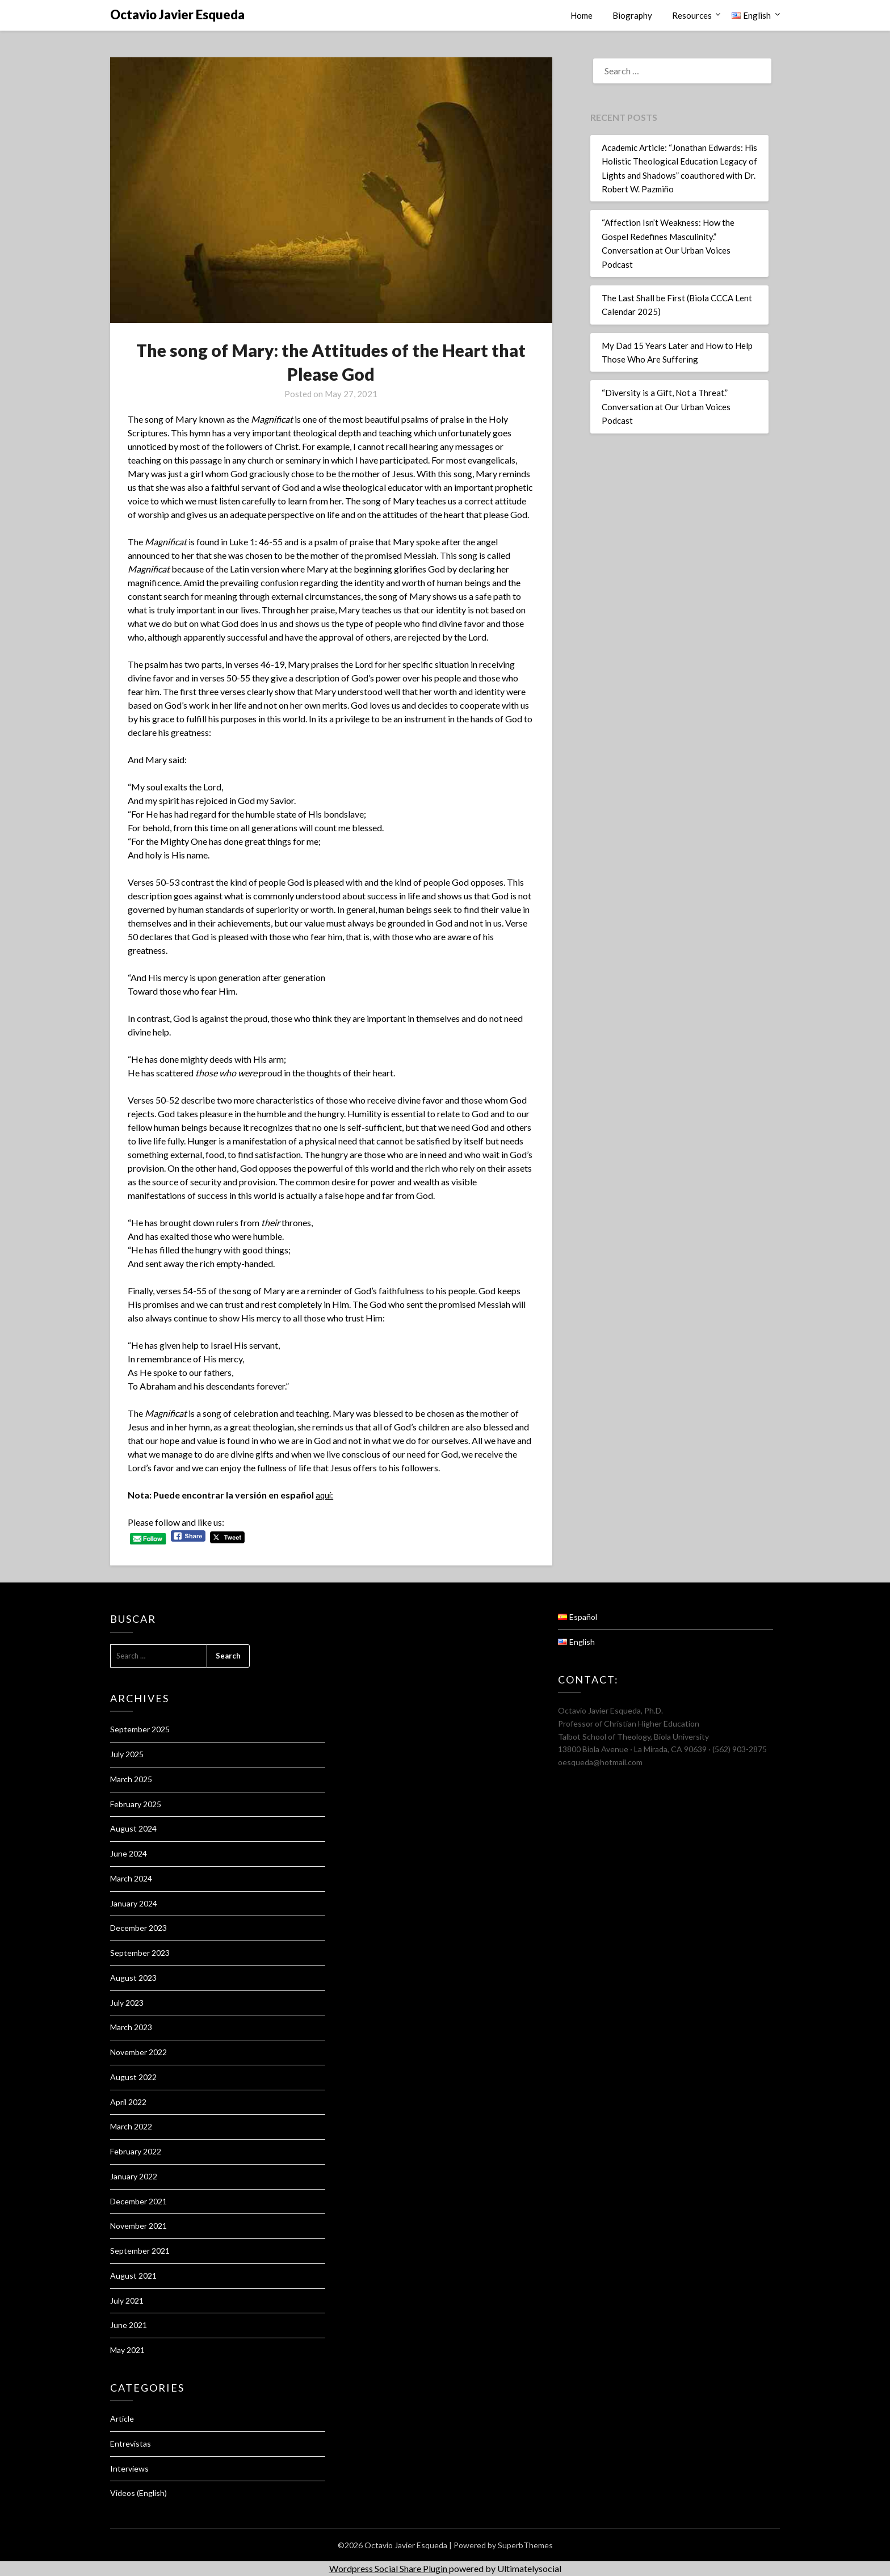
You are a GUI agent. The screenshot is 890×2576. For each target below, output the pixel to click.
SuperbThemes (525, 2545)
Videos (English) (138, 2493)
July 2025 (127, 1754)
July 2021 (127, 2300)
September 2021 (140, 2250)
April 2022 (128, 2102)
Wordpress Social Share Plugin (389, 2568)
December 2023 (138, 1928)
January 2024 (133, 1903)
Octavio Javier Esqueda (177, 14)
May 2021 (127, 2350)
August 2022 (133, 2077)
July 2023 (127, 2002)
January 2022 (133, 2176)
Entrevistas (130, 2443)
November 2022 (138, 2052)
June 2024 (128, 1853)
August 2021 (133, 2275)
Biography (632, 15)
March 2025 (131, 1779)
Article (122, 2418)
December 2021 (138, 2201)
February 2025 (135, 1804)
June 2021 (128, 2325)
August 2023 (133, 1977)
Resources (692, 15)
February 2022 (135, 2151)
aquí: (325, 1494)
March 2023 (131, 2027)
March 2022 (131, 2126)
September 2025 (140, 1729)
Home (581, 15)
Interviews (129, 2468)
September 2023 (140, 1953)
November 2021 (138, 2225)
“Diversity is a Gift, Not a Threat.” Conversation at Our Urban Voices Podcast (666, 407)
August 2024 (133, 1828)
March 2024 (131, 1878)
